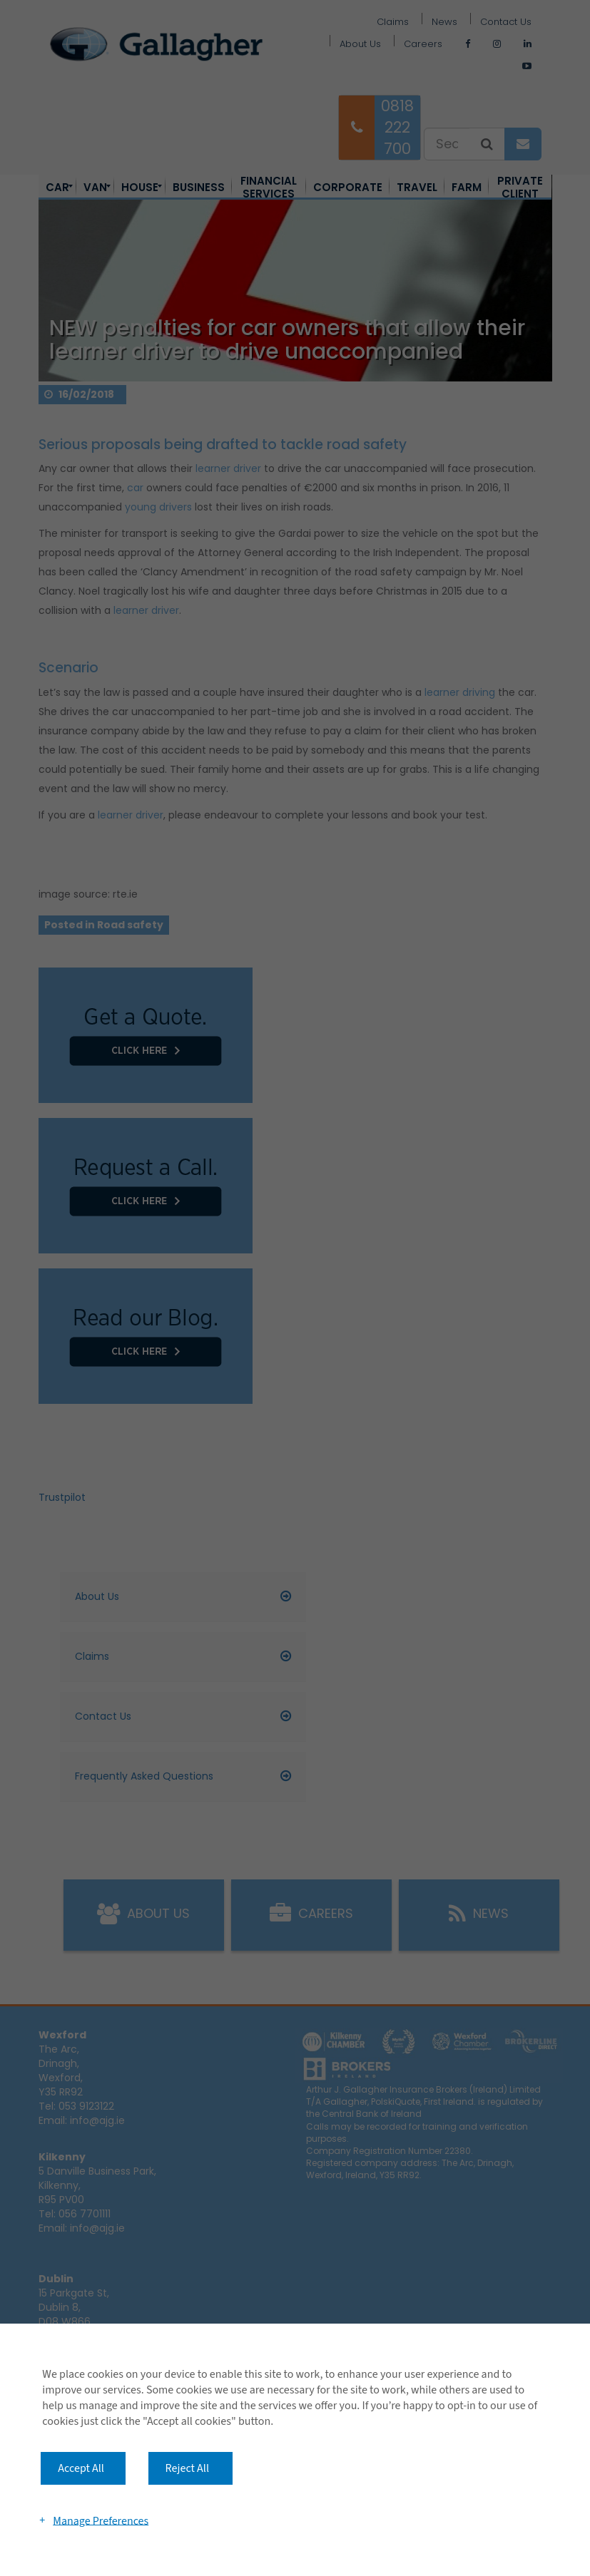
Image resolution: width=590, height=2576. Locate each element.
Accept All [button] (81, 2468)
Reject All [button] (187, 2468)
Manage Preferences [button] (100, 2520)
